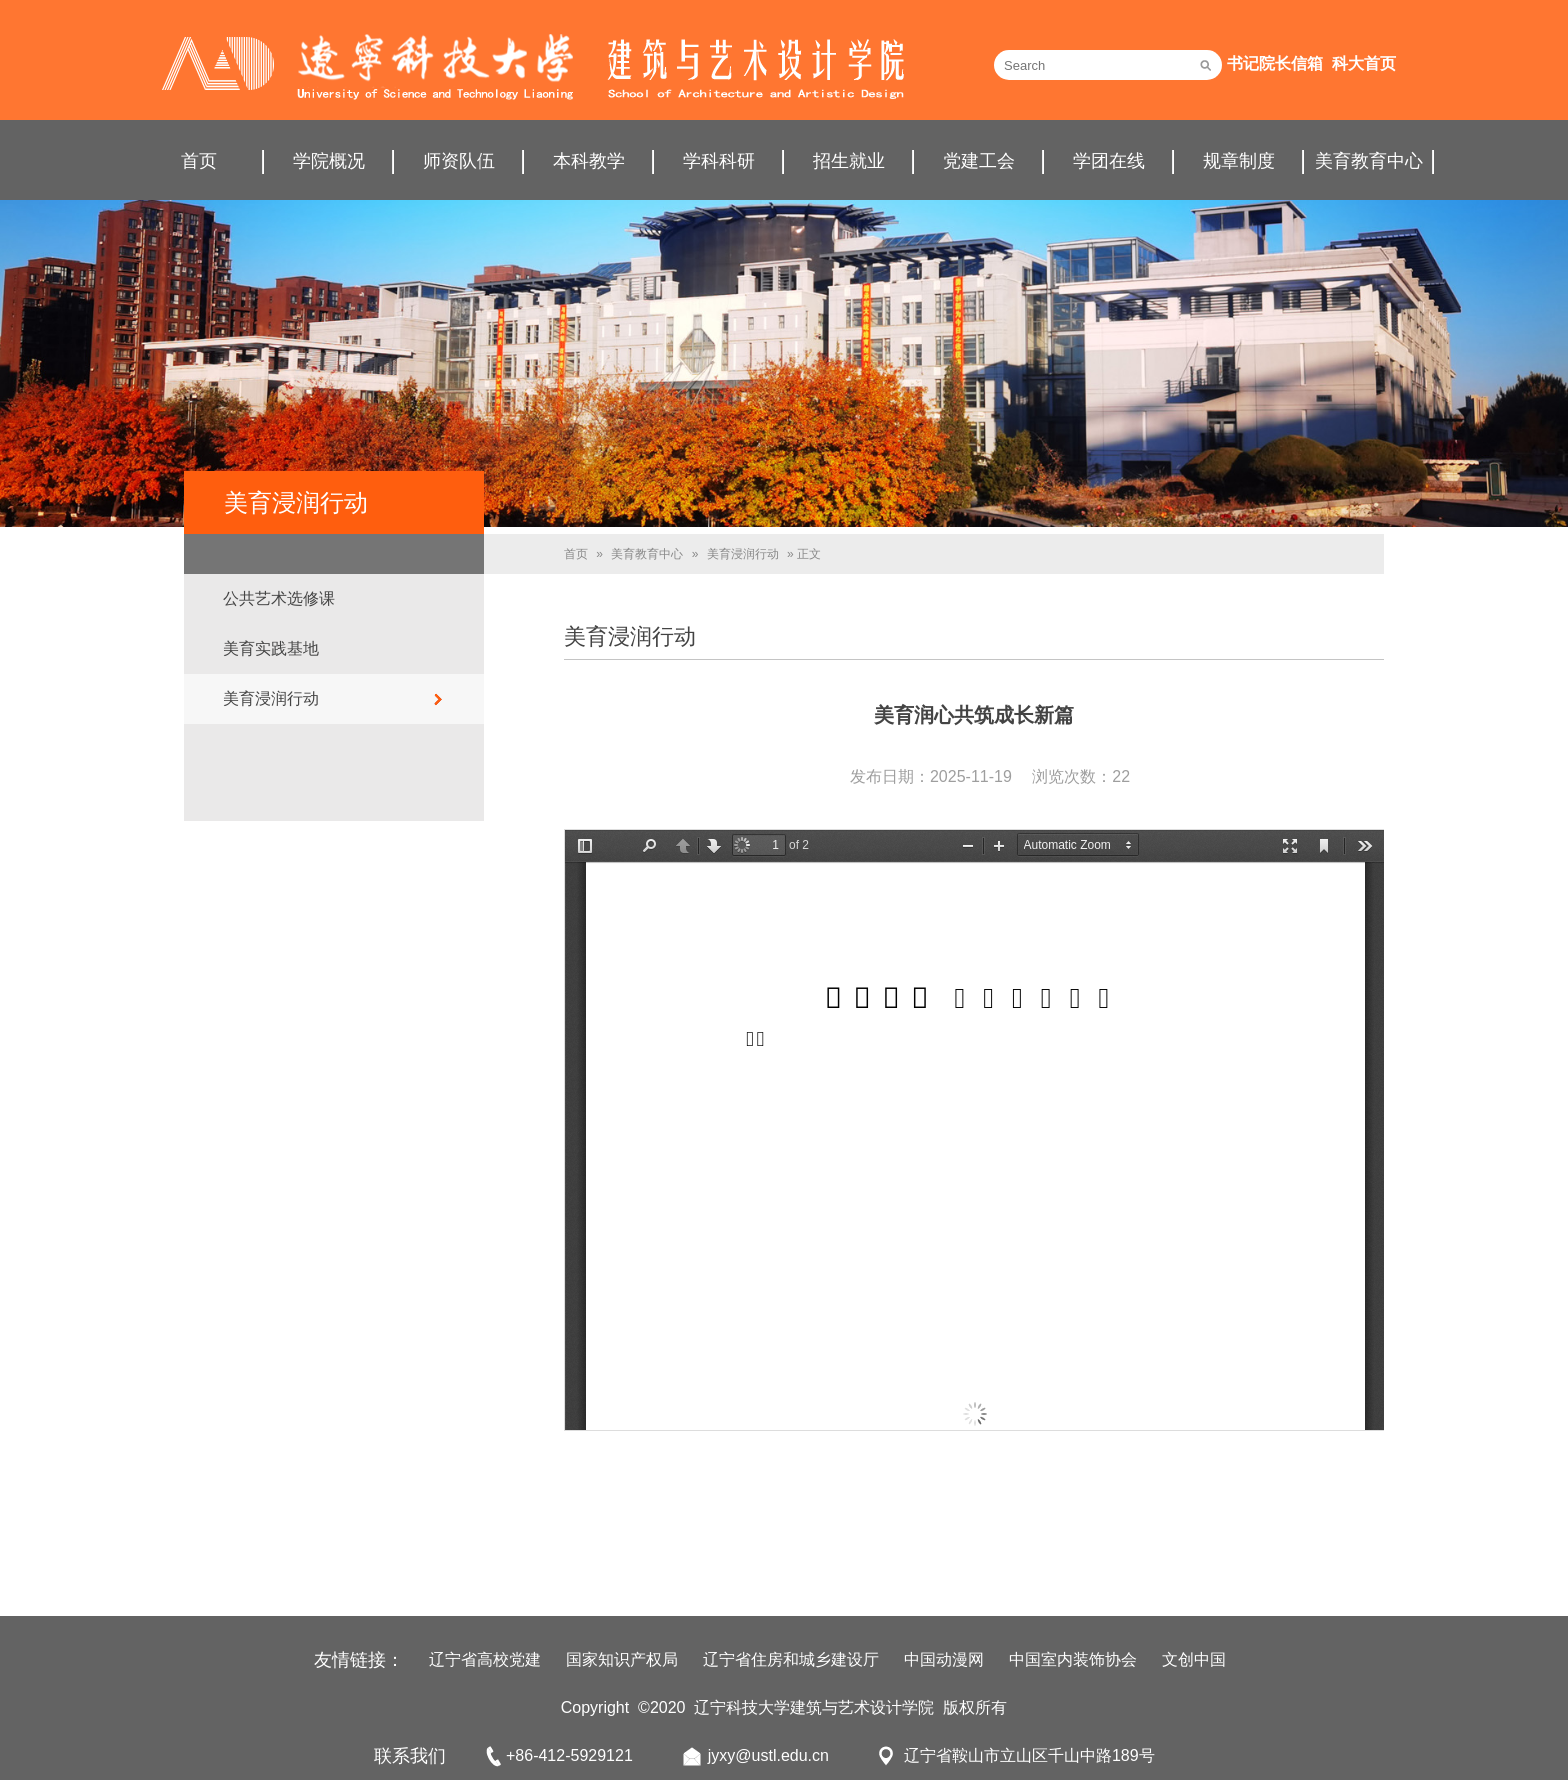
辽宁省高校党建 (485, 1659)
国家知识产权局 (622, 1659)
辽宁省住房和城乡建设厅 (791, 1659)
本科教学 (589, 161)
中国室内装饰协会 (1073, 1659)
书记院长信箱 (1275, 63)
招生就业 (849, 161)
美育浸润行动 (271, 698)
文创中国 (1194, 1659)
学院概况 (329, 161)
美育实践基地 (271, 648)
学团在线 (1109, 161)
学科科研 (719, 161)
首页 (199, 161)
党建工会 (979, 161)
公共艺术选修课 (279, 598)
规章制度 (1239, 161)
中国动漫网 (944, 1659)
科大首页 (1364, 63)
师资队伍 (459, 161)
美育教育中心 (1369, 161)
